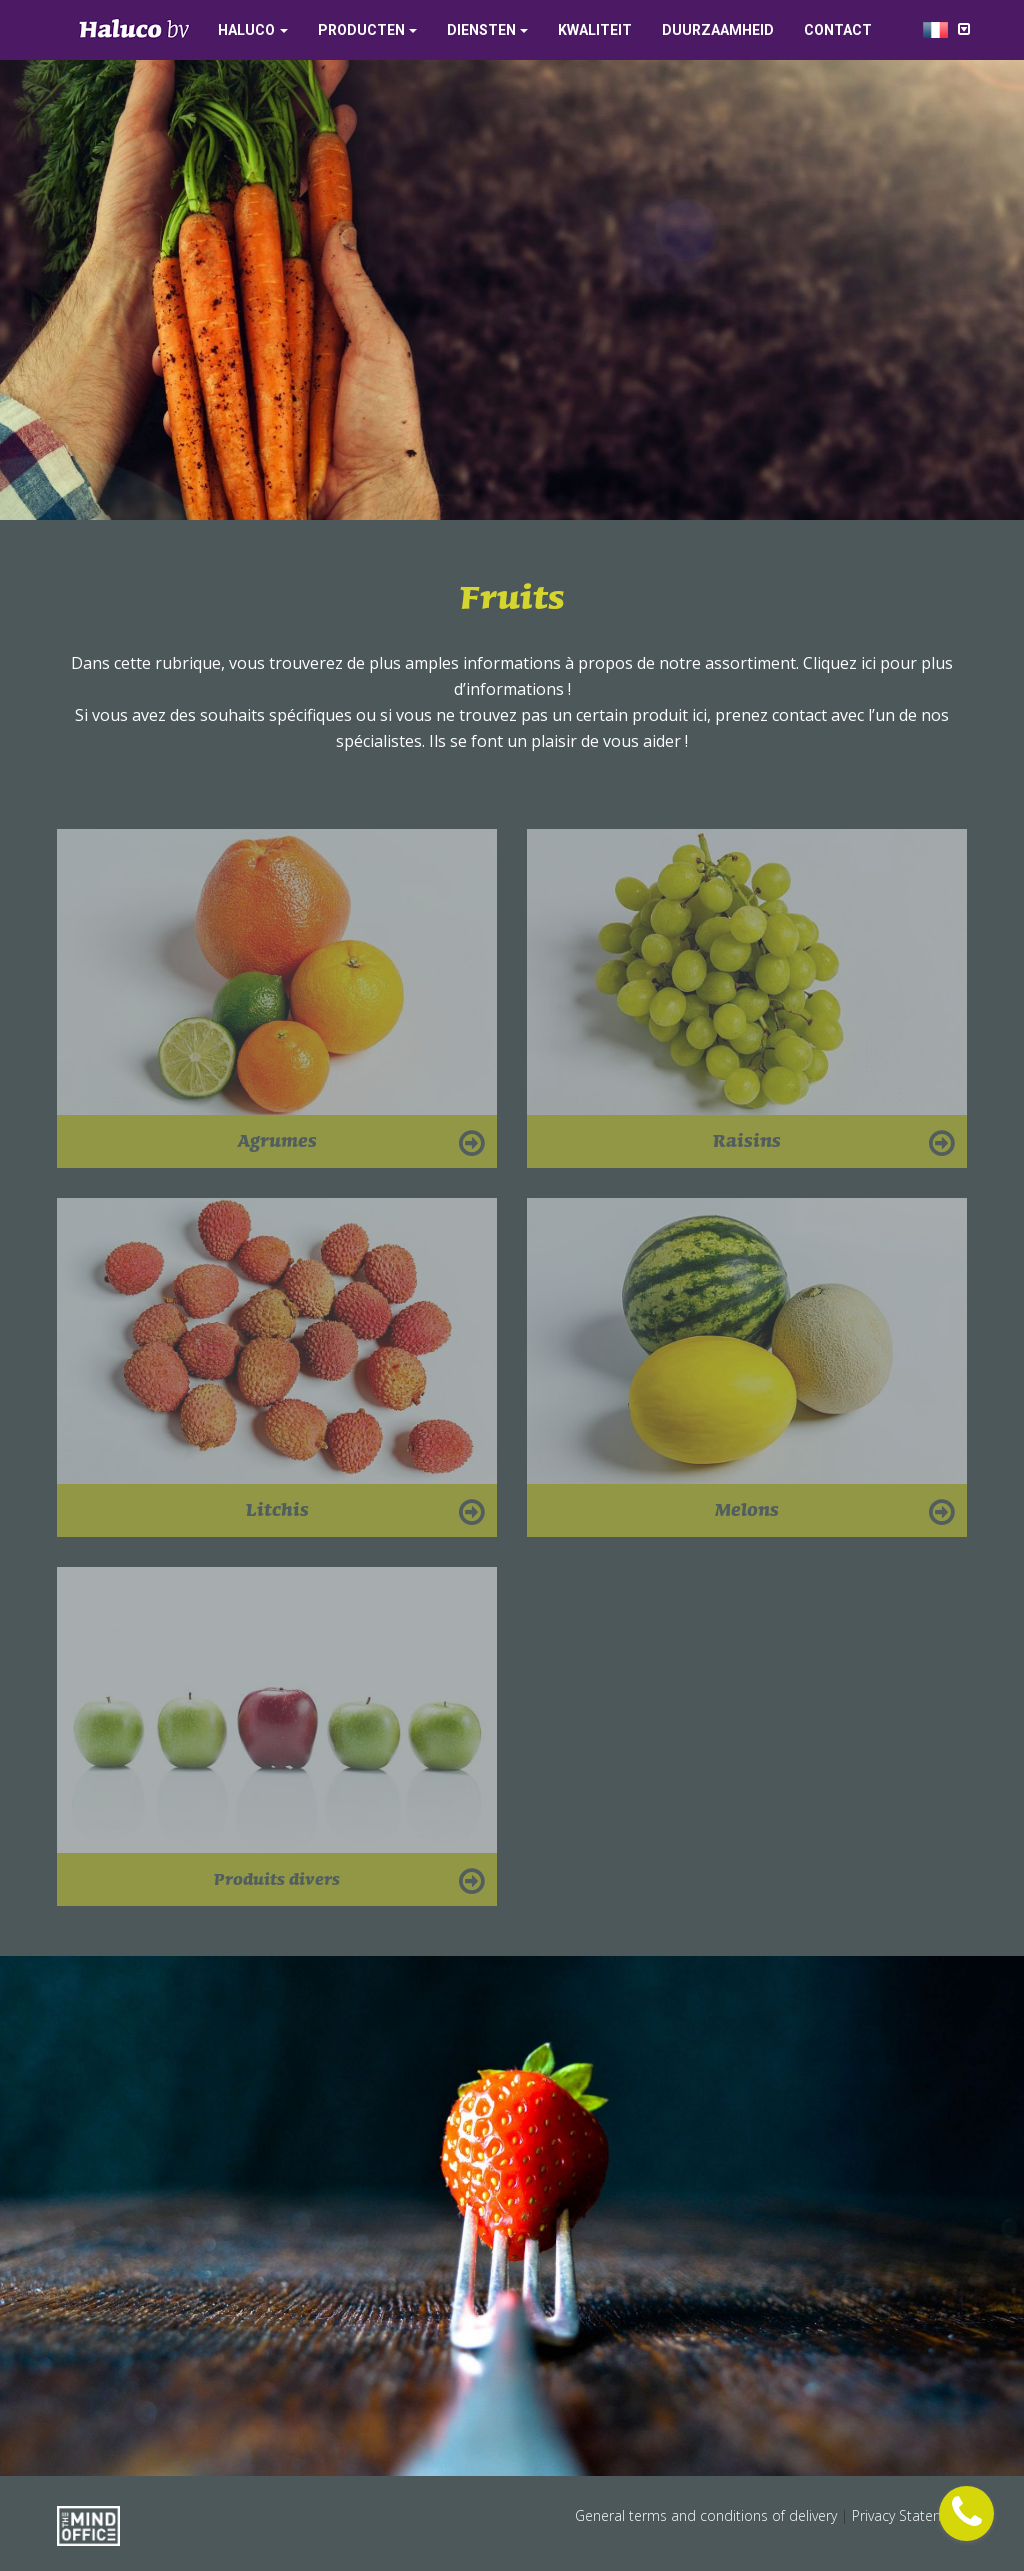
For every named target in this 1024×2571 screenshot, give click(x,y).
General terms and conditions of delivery (708, 2515)
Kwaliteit (595, 30)
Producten (361, 30)
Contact (838, 30)
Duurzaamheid (718, 30)
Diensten (481, 30)
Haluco (246, 30)
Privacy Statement (909, 2515)
